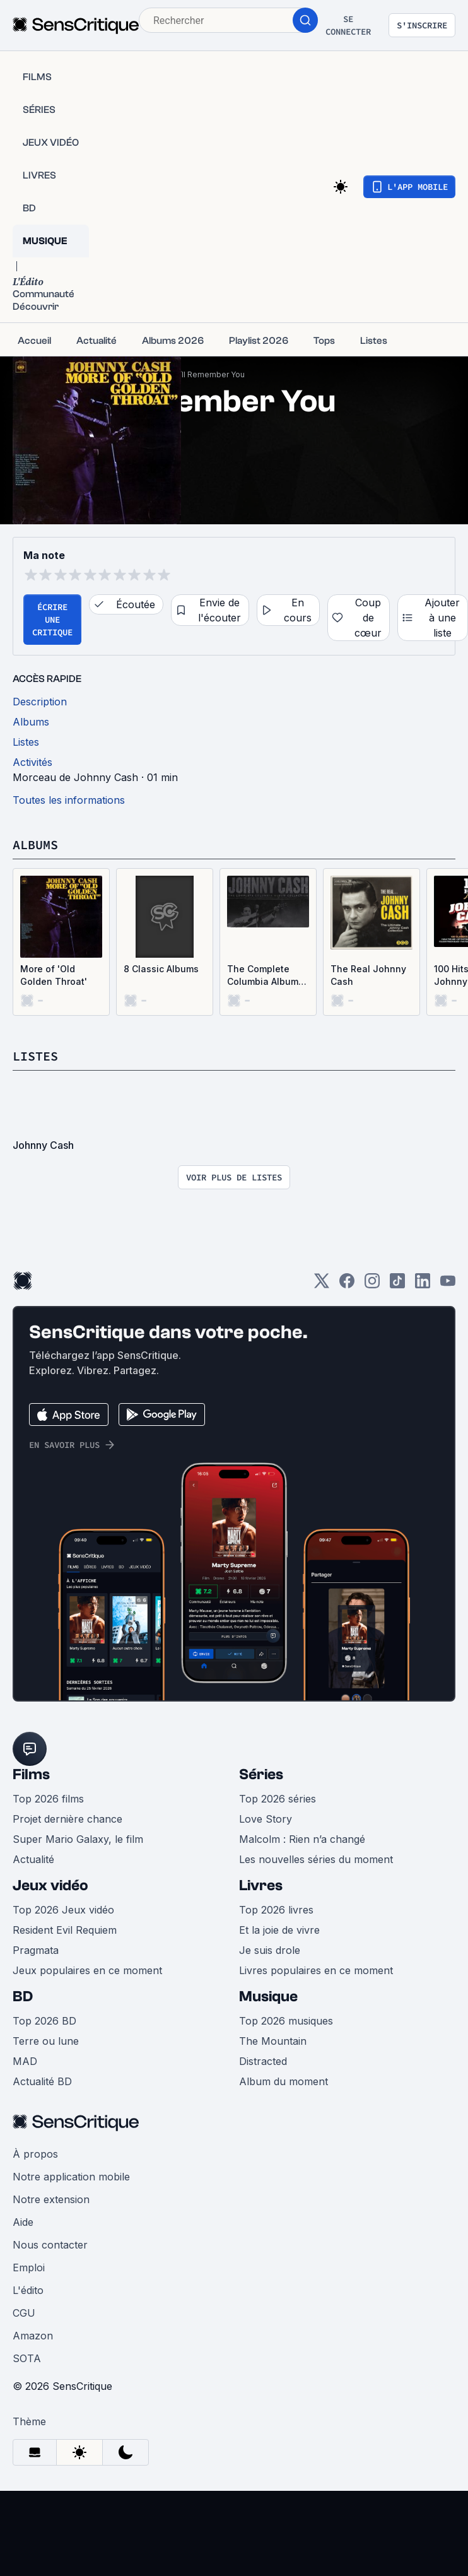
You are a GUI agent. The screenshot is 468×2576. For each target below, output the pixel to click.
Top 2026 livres (276, 1909)
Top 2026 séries (277, 1798)
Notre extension (51, 2199)
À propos (35, 2154)
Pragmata (36, 1950)
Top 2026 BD (44, 2020)
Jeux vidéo (50, 1885)
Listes (35, 1056)
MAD (25, 2061)
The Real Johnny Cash (368, 975)
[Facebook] (346, 1284)
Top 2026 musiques (286, 2020)
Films (31, 1774)
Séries (261, 1774)
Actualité (33, 1859)
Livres (261, 1885)
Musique (268, 1996)
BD (23, 1996)
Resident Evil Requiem (65, 1930)
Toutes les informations (69, 800)
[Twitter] (321, 1284)
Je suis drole (269, 1950)
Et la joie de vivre (279, 1930)
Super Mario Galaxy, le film (78, 1839)
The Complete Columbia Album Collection (262, 975)
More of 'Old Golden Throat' (53, 975)
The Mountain (273, 2041)
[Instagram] (372, 1284)
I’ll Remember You (211, 374)
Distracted (263, 2061)
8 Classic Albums (161, 968)
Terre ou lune (46, 2041)
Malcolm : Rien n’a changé (302, 1839)
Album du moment (283, 2081)
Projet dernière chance (67, 1819)
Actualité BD (42, 2081)
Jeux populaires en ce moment (87, 1970)
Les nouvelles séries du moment (316, 1859)
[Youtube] (447, 1284)
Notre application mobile (71, 2176)
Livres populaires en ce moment (316, 1970)
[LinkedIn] (422, 1284)
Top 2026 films (48, 1798)
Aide (23, 2222)
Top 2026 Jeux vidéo (63, 1909)
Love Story (265, 1819)
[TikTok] (397, 1284)
